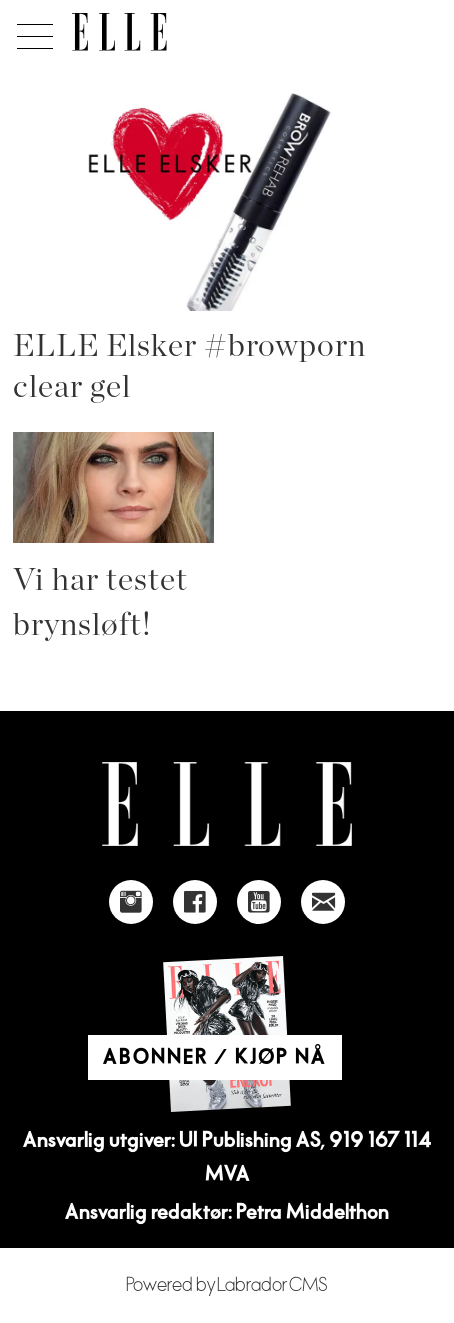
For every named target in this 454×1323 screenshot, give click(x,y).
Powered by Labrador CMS (227, 1285)
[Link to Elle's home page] (227, 804)
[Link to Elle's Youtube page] (259, 902)
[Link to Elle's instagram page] (131, 902)
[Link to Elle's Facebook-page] (195, 902)
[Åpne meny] (31, 31)
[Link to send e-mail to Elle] (323, 902)
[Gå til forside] (119, 32)
